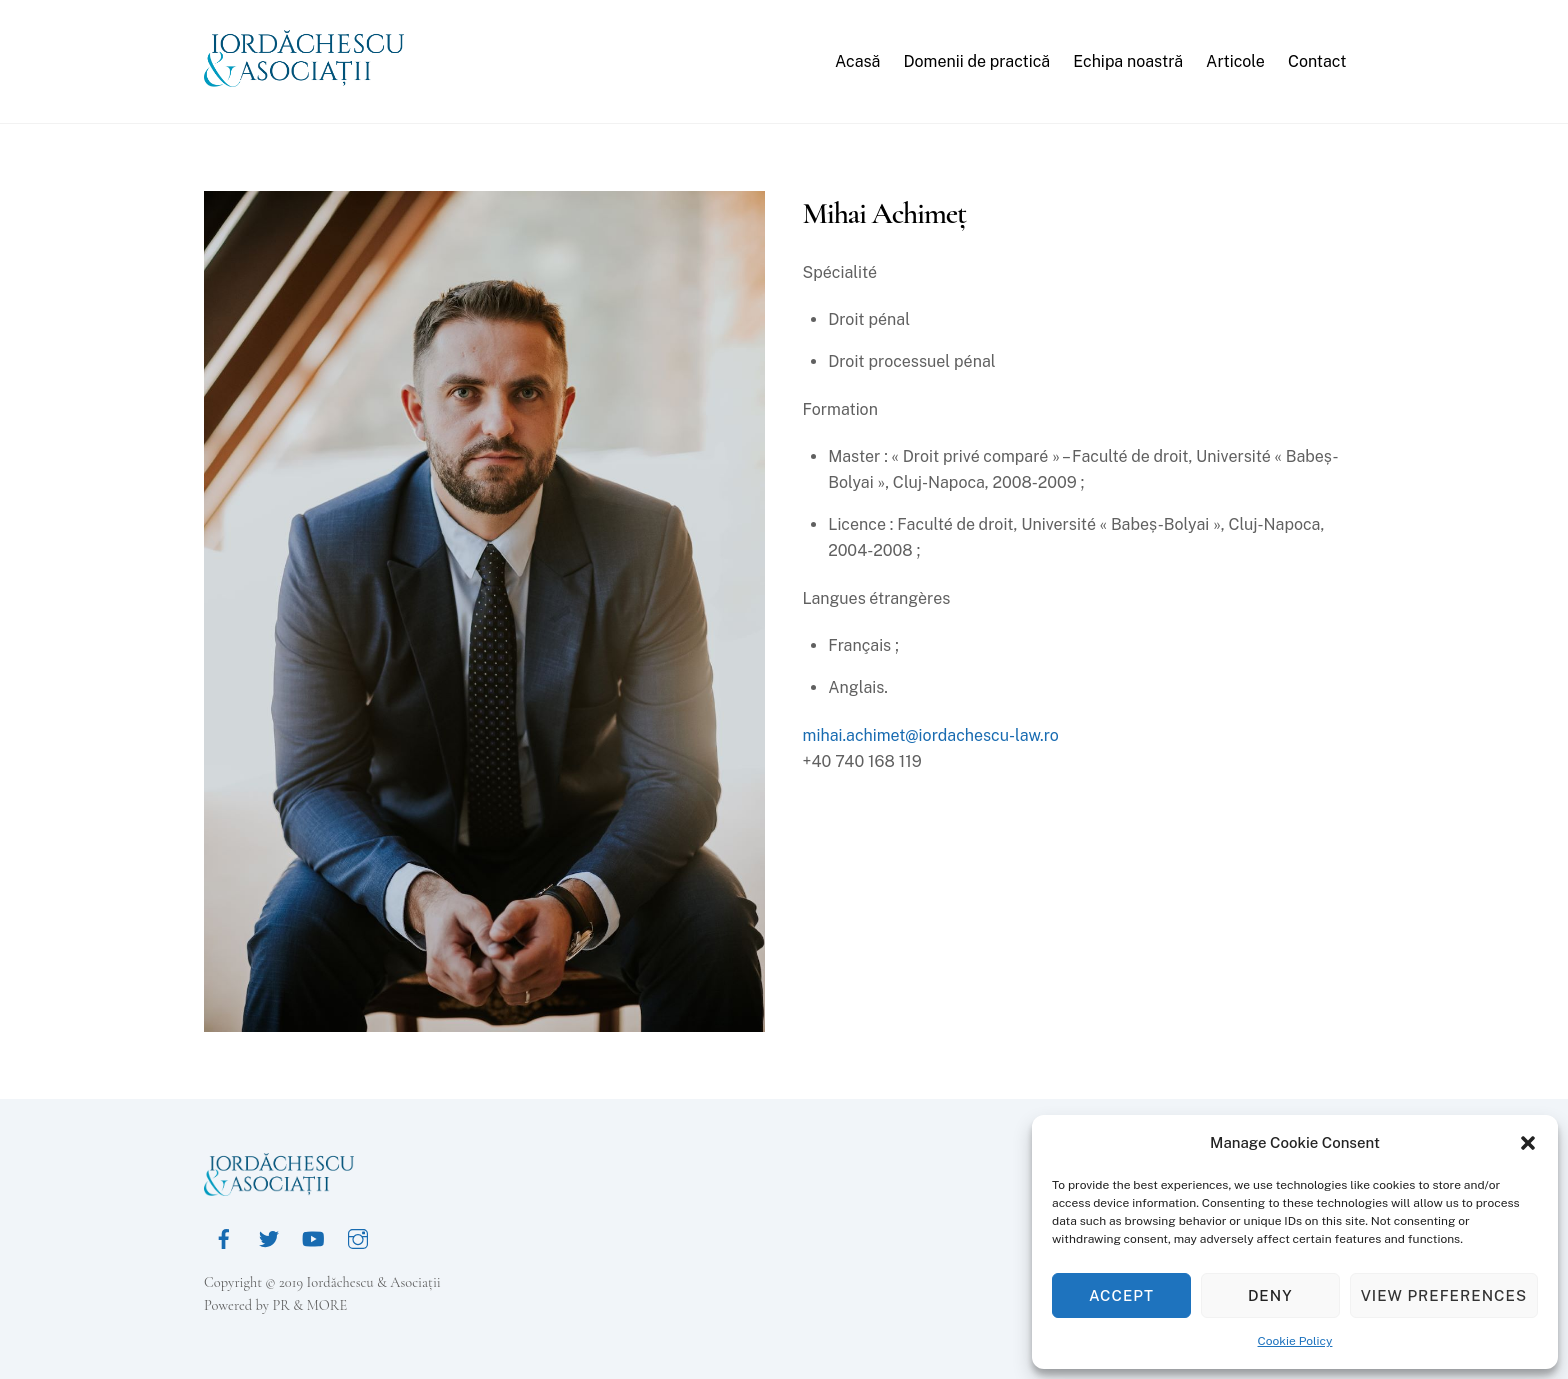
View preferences (1444, 1295)
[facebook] (224, 1236)
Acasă (857, 61)
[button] (1528, 1143)
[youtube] (313, 1236)
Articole (1235, 61)
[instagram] (358, 1236)
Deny (1270, 1295)
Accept (1121, 1295)
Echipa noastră (1128, 61)
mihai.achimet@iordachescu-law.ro (931, 735)
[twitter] (269, 1236)
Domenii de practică (976, 61)
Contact (1317, 61)
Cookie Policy (1295, 1341)
